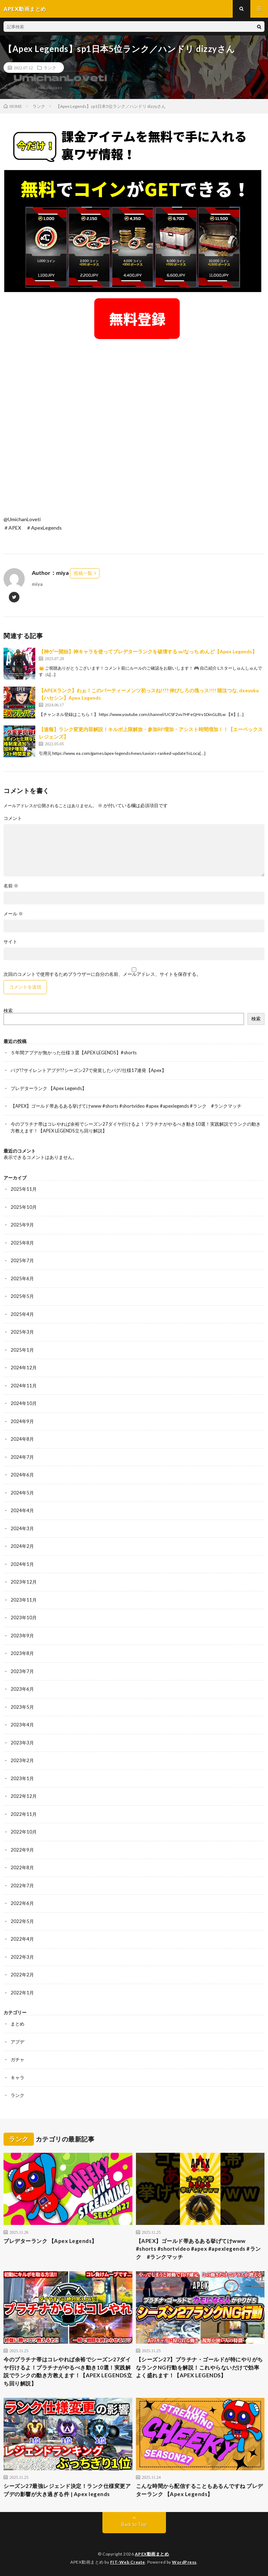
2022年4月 (22, 1939)
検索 (8, 1010)
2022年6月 (22, 1903)
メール (13, 913)
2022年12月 (24, 1796)
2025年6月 (22, 1278)
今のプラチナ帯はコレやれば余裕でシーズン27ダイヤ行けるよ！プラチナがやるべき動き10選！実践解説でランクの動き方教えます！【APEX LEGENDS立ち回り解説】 (68, 2371)
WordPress (184, 2562)
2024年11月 (24, 1385)
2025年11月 (24, 1189)
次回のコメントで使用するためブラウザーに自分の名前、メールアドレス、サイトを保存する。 (102, 974)
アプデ (17, 2042)
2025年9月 (22, 1225)
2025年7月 (22, 1260)
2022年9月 (22, 1850)
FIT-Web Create (127, 2562)
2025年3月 (22, 1332)
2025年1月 (22, 1350)
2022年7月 (22, 1885)
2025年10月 (24, 1207)
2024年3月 (22, 1528)
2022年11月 (24, 1814)
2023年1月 (22, 1778)
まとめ (17, 2024)
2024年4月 (22, 1510)
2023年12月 (24, 1582)
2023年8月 (22, 1653)
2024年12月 (24, 1367)
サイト (10, 941)
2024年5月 (22, 1493)
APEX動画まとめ (152, 2554)
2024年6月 (22, 1475)
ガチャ (17, 2059)
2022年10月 (24, 1832)
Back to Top (134, 2524)
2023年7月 (22, 1671)
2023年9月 (22, 1635)
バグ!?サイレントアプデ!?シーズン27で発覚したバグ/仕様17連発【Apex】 (88, 1070)
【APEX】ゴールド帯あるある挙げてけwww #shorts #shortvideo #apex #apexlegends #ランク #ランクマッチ (126, 1106)
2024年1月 (22, 1564)
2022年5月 (22, 1921)
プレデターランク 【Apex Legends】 (49, 1088)
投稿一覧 (83, 573)
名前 (11, 886)
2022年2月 (22, 1974)
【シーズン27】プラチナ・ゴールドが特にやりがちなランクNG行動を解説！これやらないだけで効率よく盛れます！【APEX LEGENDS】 (199, 2367)
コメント (13, 818)
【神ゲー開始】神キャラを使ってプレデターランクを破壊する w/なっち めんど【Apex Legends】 (148, 651)
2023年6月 (22, 1689)
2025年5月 (22, 1296)
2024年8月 (22, 1439)
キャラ (17, 2077)
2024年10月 (24, 1403)
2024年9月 (22, 1421)
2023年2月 (22, 1760)
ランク (49, 67)
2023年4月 (22, 1724)
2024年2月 (22, 1546)
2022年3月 (22, 1957)
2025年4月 (22, 1314)
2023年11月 (24, 1600)
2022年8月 (22, 1867)
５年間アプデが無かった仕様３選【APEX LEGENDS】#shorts (74, 1052)
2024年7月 (22, 1457)
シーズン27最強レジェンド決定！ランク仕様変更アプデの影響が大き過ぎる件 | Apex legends (67, 2490)
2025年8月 (22, 1243)
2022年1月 (22, 1992)
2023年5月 (22, 1707)
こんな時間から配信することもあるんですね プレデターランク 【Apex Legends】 (199, 2490)
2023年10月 (24, 1617)
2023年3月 (22, 1742)
